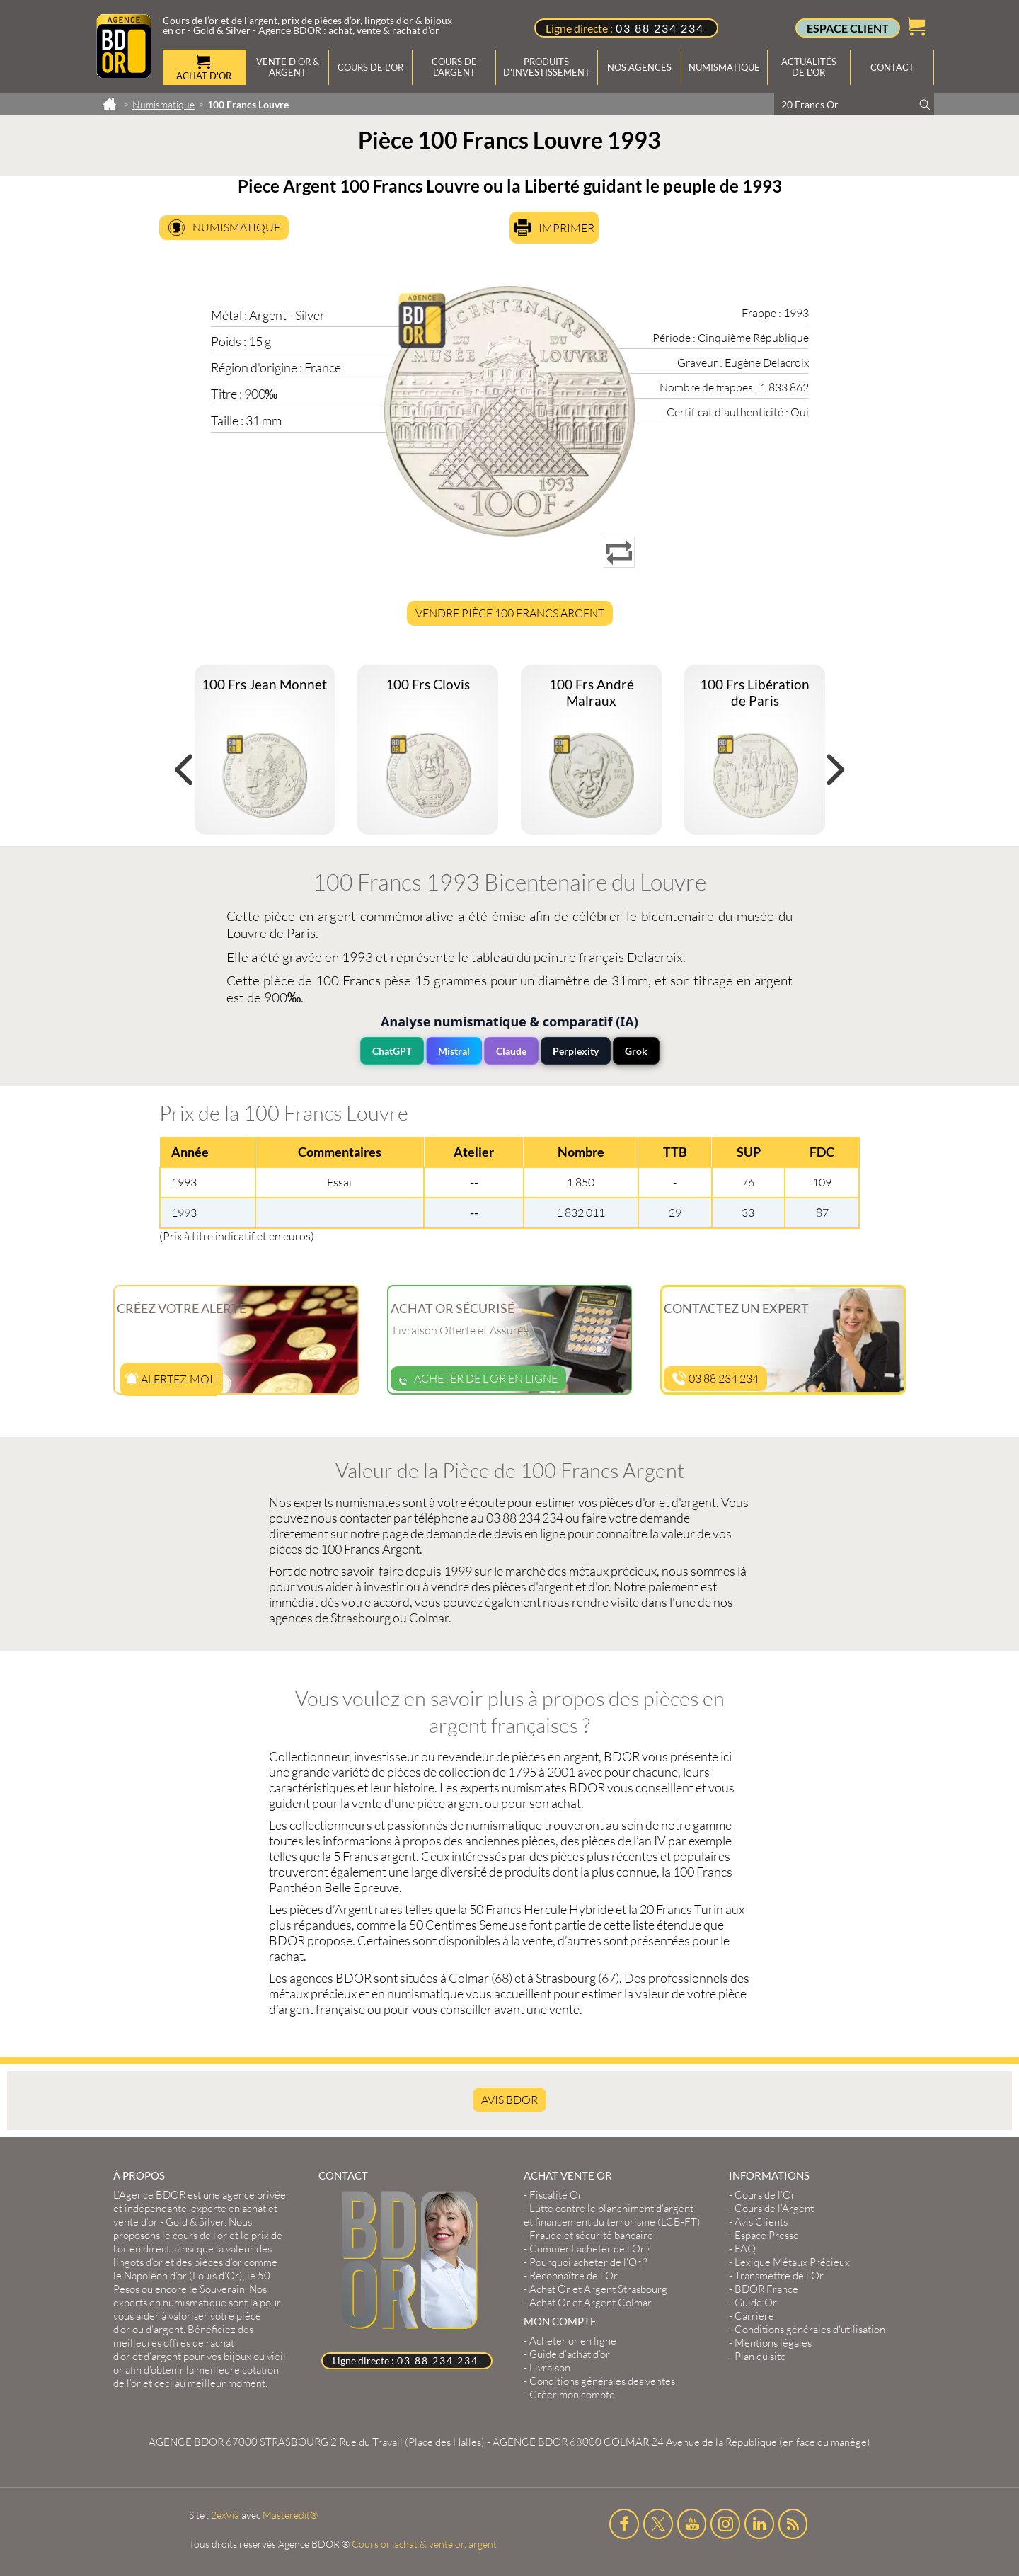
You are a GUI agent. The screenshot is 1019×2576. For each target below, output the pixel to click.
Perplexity (576, 1051)
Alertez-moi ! (172, 1379)
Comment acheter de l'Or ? (590, 2248)
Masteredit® (290, 2515)
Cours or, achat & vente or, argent (424, 2544)
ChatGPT (392, 1051)
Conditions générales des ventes (602, 2381)
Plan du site (760, 2356)
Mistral (454, 1051)
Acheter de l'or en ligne (478, 1378)
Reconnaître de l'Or (573, 2275)
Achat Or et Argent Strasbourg (598, 2289)
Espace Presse (767, 2235)
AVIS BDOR (509, 2100)
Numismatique (236, 227)
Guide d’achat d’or (569, 2354)
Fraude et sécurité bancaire (591, 2235)
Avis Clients (761, 2221)
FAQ (745, 2248)
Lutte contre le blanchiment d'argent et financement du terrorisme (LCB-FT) (612, 2215)
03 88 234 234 (660, 28)
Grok (636, 1051)
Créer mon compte (572, 2394)
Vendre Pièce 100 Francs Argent (509, 613)
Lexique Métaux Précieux (792, 2262)
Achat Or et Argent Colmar (590, 2302)
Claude (511, 1051)
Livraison (549, 2367)
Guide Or (756, 2302)
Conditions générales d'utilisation (810, 2329)
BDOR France (766, 2289)
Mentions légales (773, 2342)
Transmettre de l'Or (779, 2275)
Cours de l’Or (765, 2195)
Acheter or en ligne (572, 2340)
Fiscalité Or (555, 2195)
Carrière (754, 2316)
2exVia (225, 2515)
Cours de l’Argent (774, 2208)
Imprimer (566, 228)
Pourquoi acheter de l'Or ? (588, 2262)
